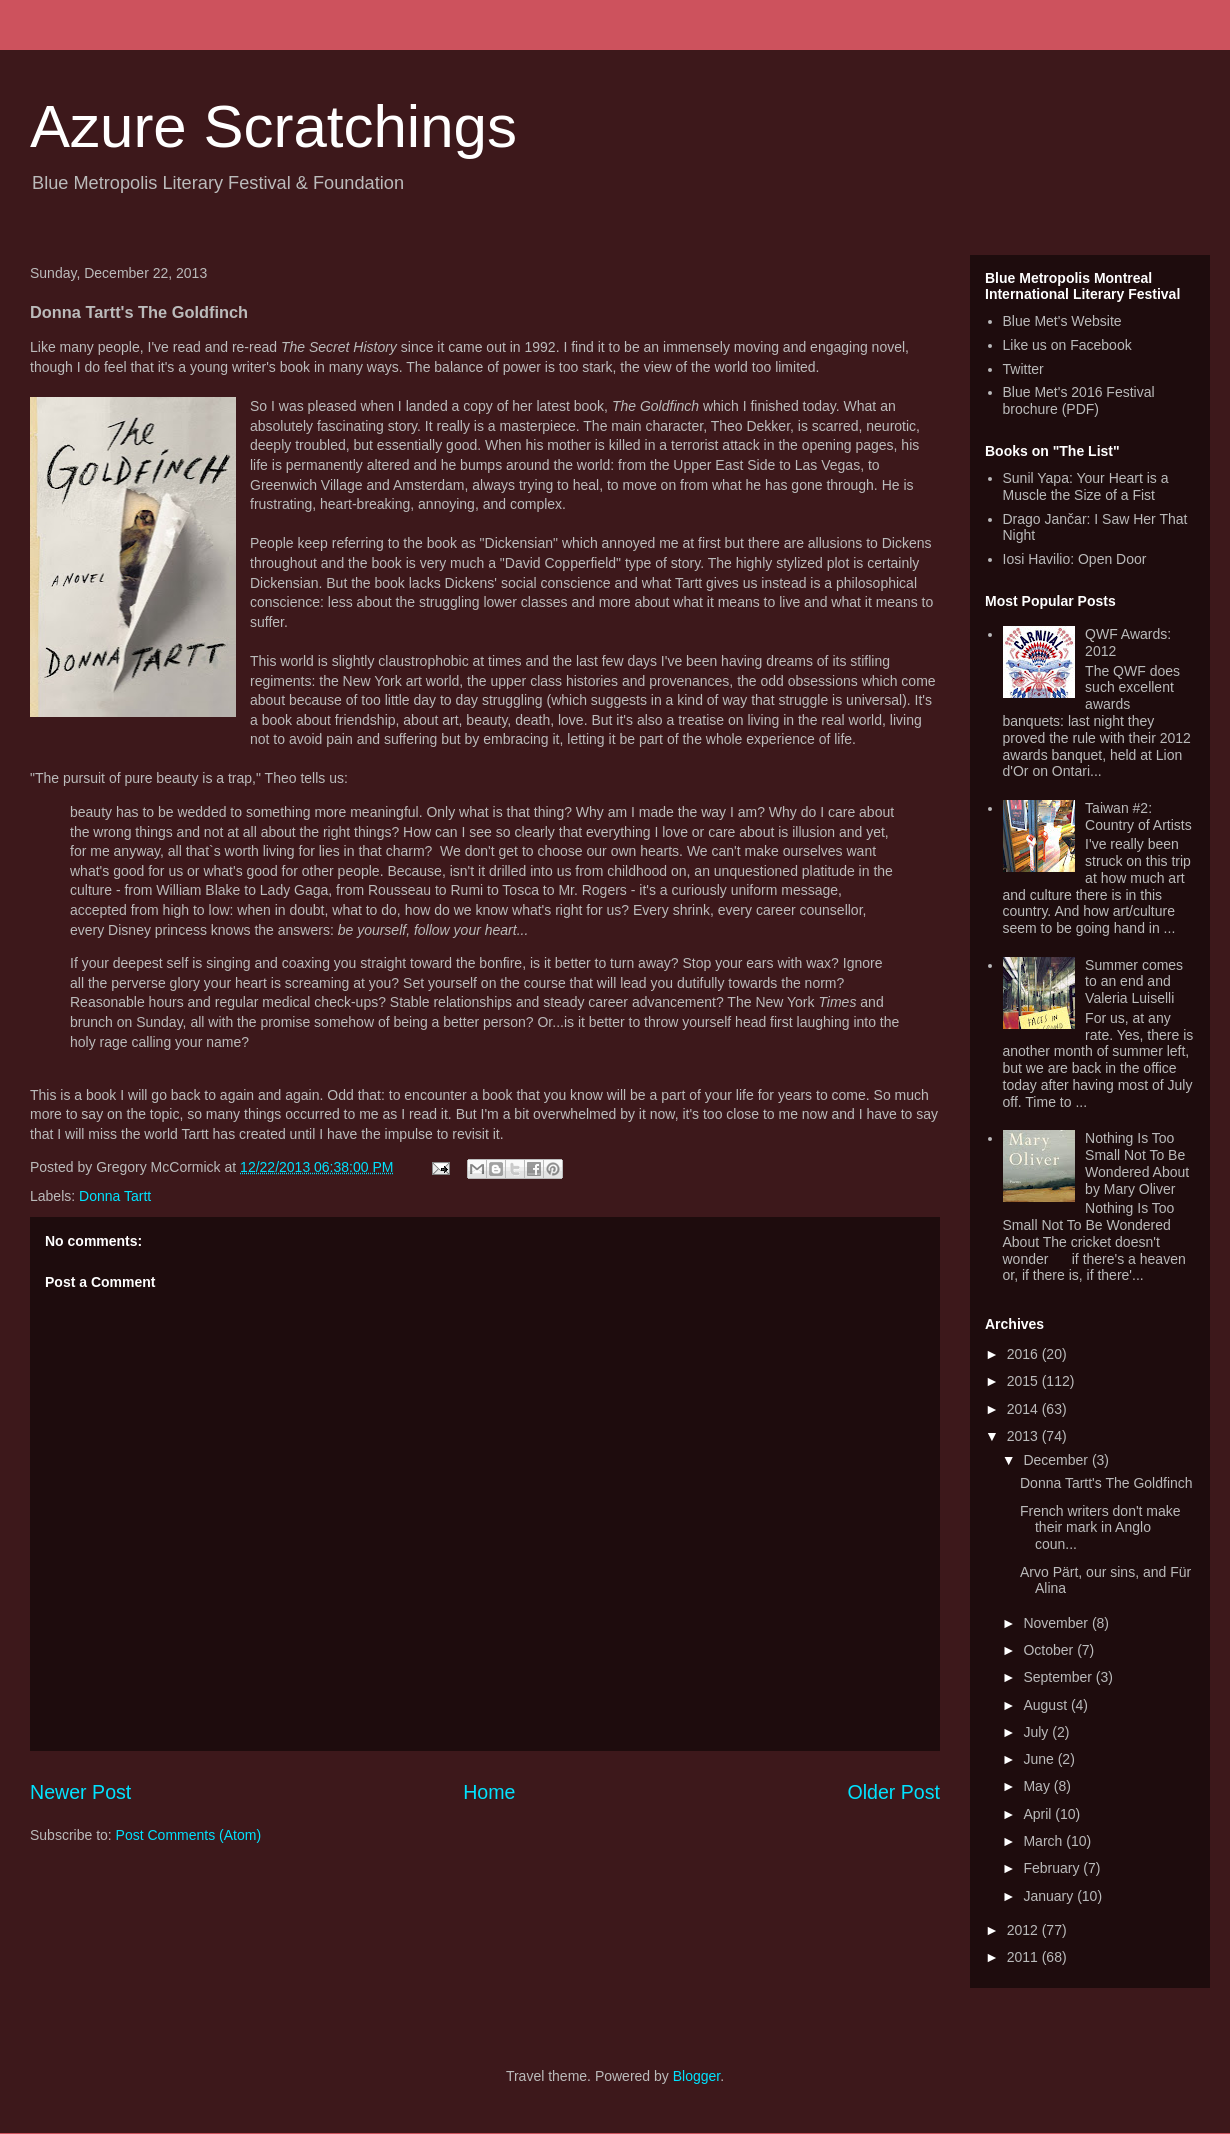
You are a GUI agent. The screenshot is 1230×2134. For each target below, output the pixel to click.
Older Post (893, 1792)
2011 (1024, 1957)
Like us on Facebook (1067, 345)
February (1053, 1868)
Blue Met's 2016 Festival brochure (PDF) (1079, 400)
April (1039, 1814)
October (1050, 1650)
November (1057, 1623)
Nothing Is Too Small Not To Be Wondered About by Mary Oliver (1137, 1163)
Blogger (696, 2076)
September (1059, 1677)
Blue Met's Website (1062, 321)
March (1044, 1841)
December (1057, 1460)
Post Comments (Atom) (188, 1835)
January (1050, 1896)
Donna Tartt (115, 1196)
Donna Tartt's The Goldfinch (1106, 1483)
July (1037, 1732)
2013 (1024, 1436)
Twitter (1023, 369)
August (1046, 1705)
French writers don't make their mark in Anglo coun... (1100, 1528)
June (1040, 1759)
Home (489, 1792)
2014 (1024, 1409)
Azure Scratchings (273, 126)
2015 (1024, 1381)
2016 (1024, 1354)
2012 (1024, 1930)
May (1038, 1786)
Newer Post (80, 1792)
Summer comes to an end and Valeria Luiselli (1134, 982)
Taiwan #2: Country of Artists (1138, 816)
